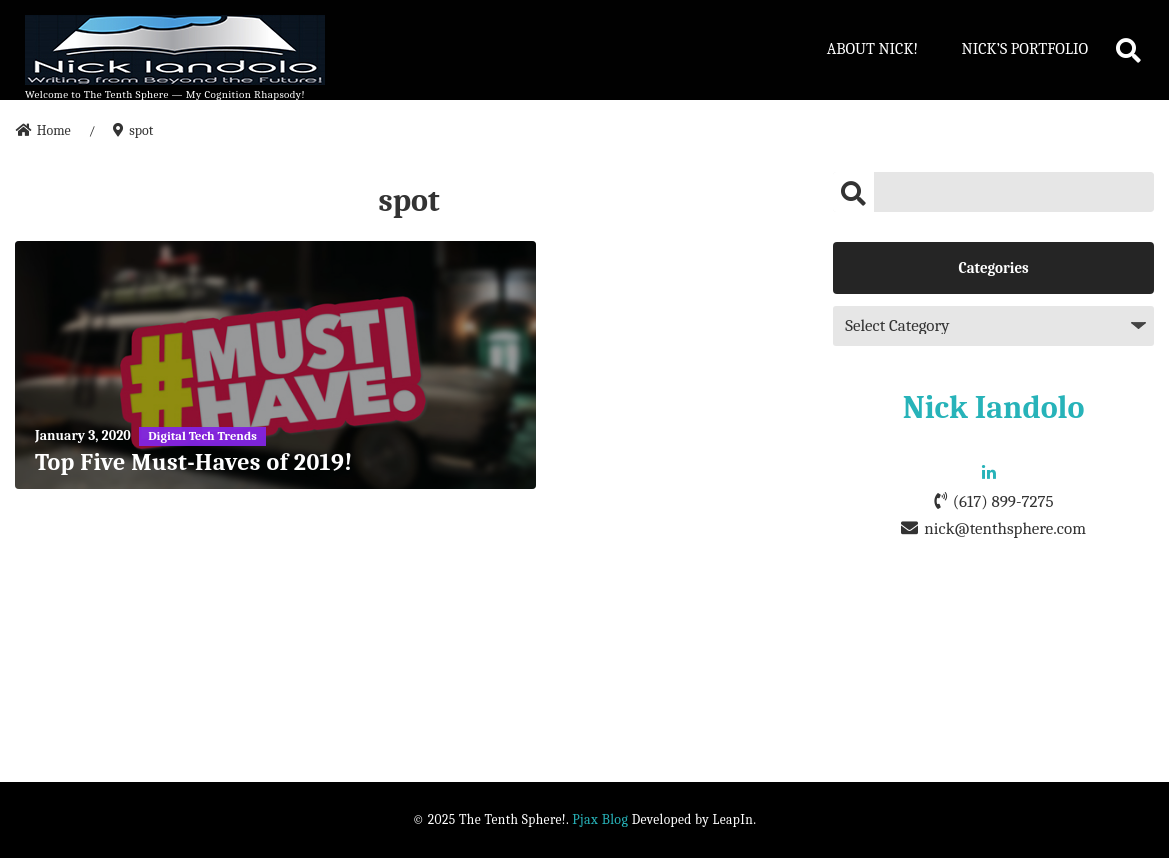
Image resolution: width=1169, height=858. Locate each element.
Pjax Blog (600, 819)
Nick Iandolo (994, 407)
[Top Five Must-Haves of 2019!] (275, 365)
